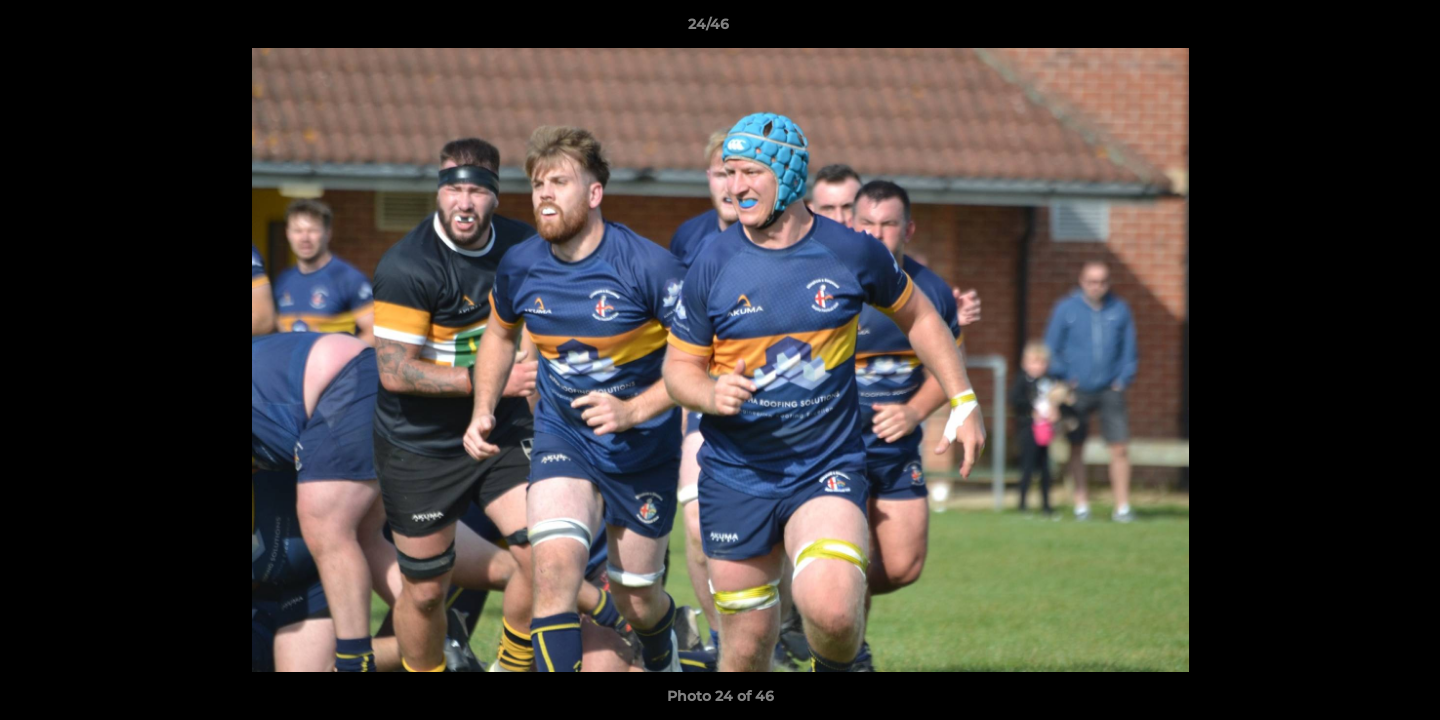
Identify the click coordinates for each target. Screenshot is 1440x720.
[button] (1356, 29)
